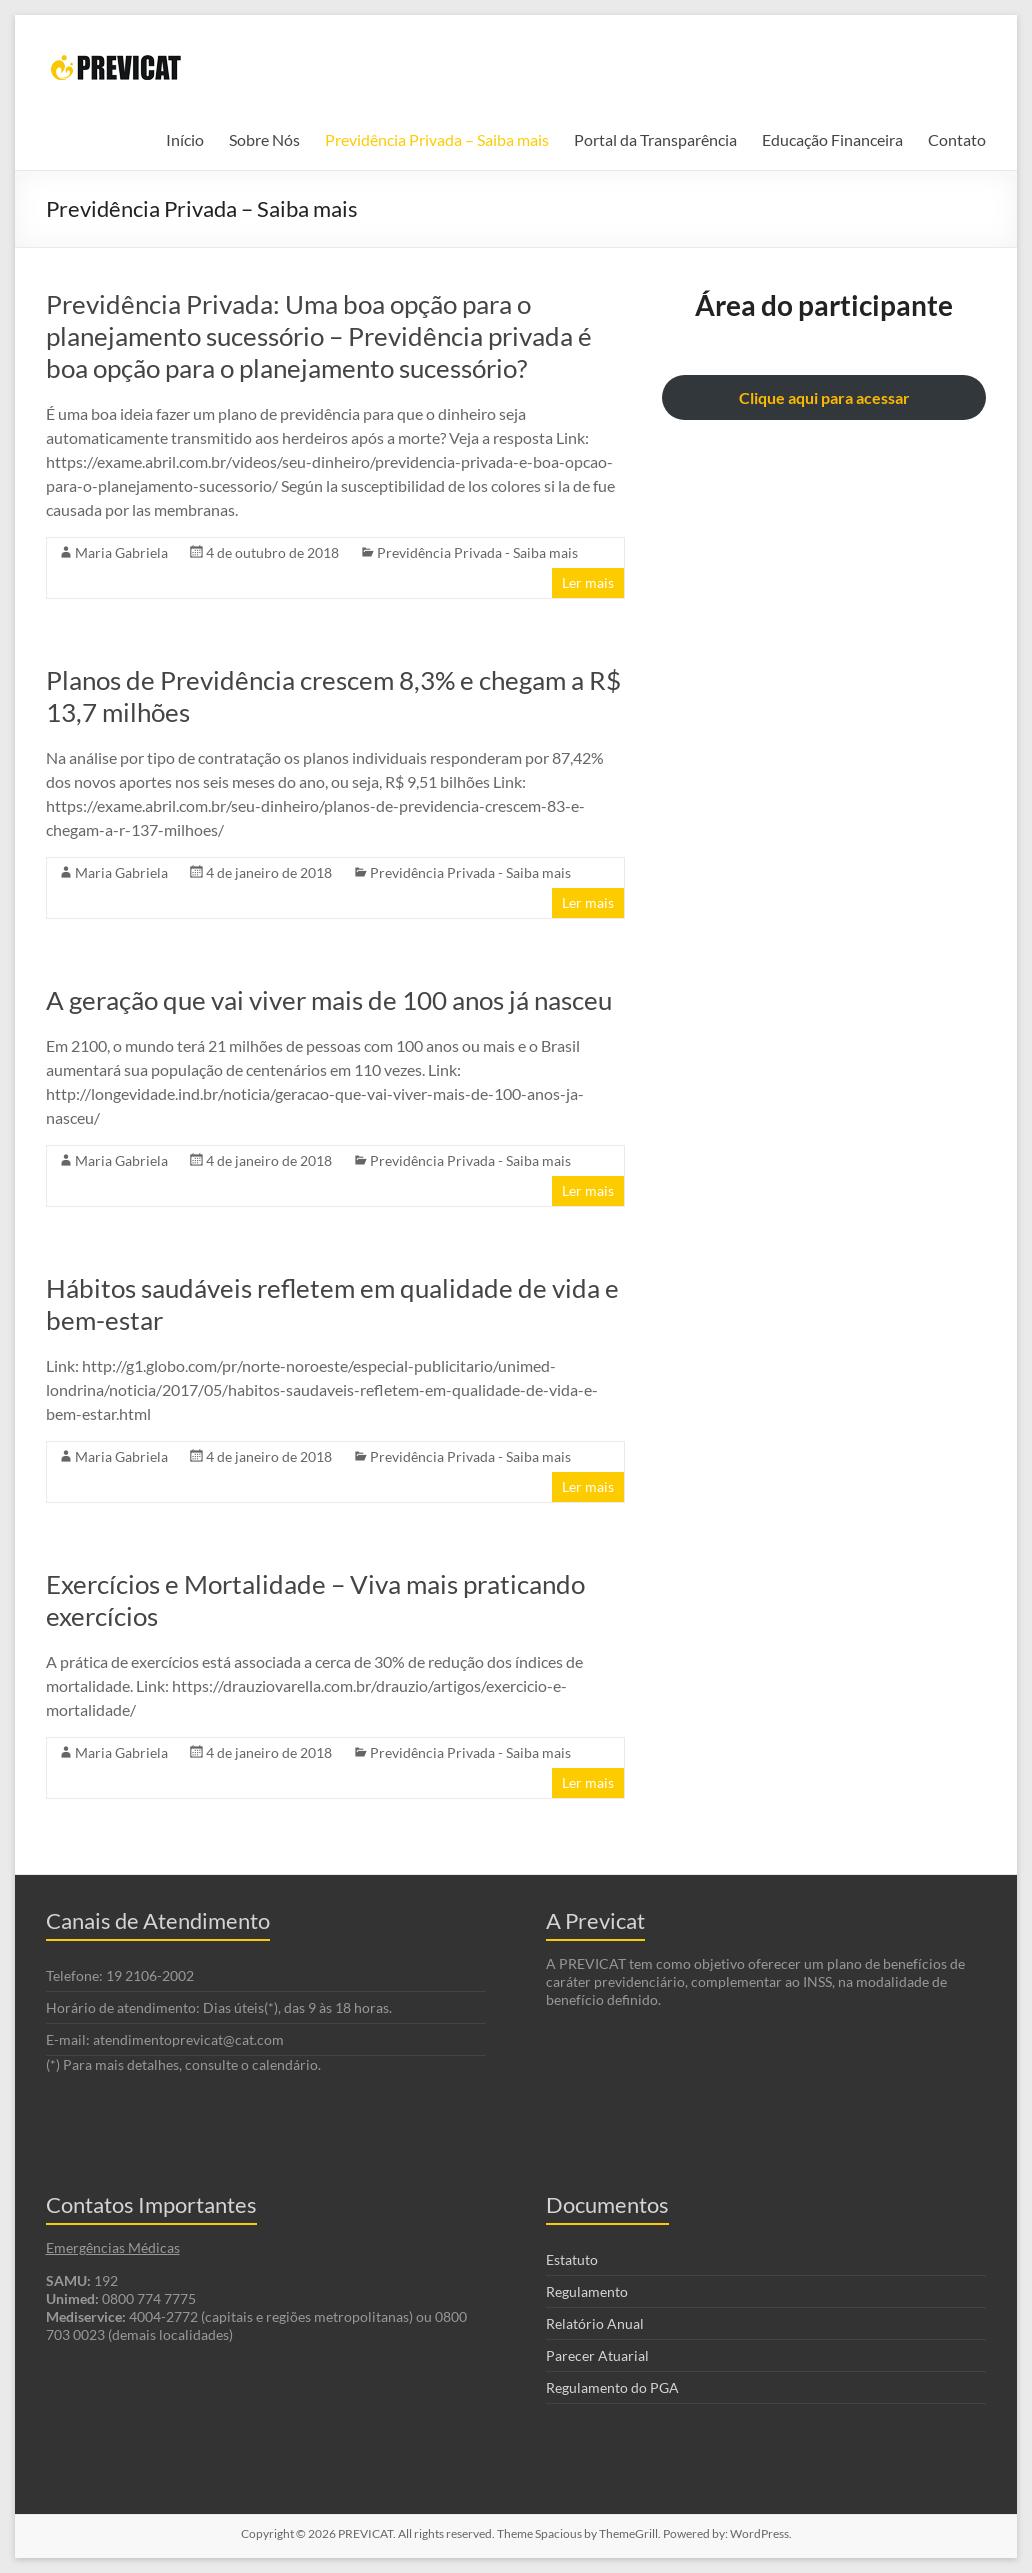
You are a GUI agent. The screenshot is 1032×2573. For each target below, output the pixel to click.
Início (185, 139)
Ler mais (588, 582)
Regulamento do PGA (612, 2387)
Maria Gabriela (121, 552)
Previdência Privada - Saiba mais (477, 552)
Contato (957, 139)
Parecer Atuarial (597, 2355)
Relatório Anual (595, 2323)
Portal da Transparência (655, 139)
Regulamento (587, 2291)
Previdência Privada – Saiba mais (437, 139)
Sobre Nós (264, 139)
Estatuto (572, 2259)
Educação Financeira (832, 139)
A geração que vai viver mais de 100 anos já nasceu (329, 1000)
